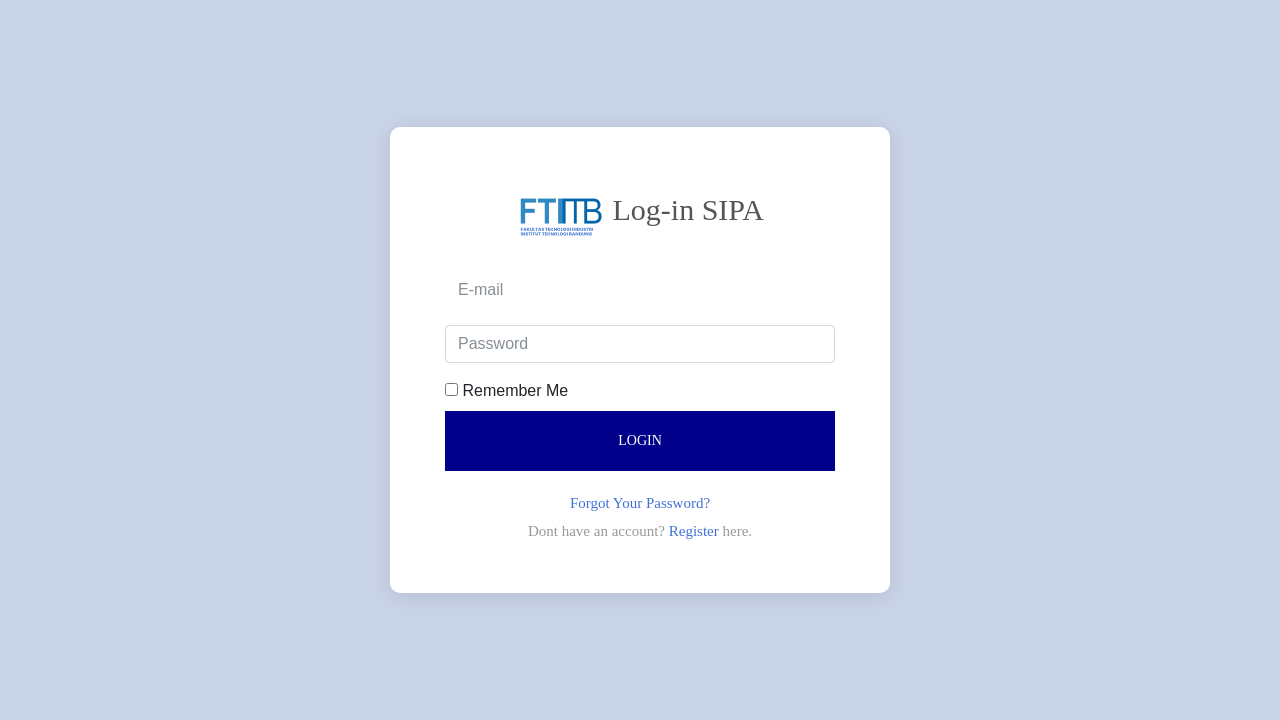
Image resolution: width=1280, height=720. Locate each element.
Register (696, 531)
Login (640, 440)
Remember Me (506, 390)
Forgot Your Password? (640, 503)
